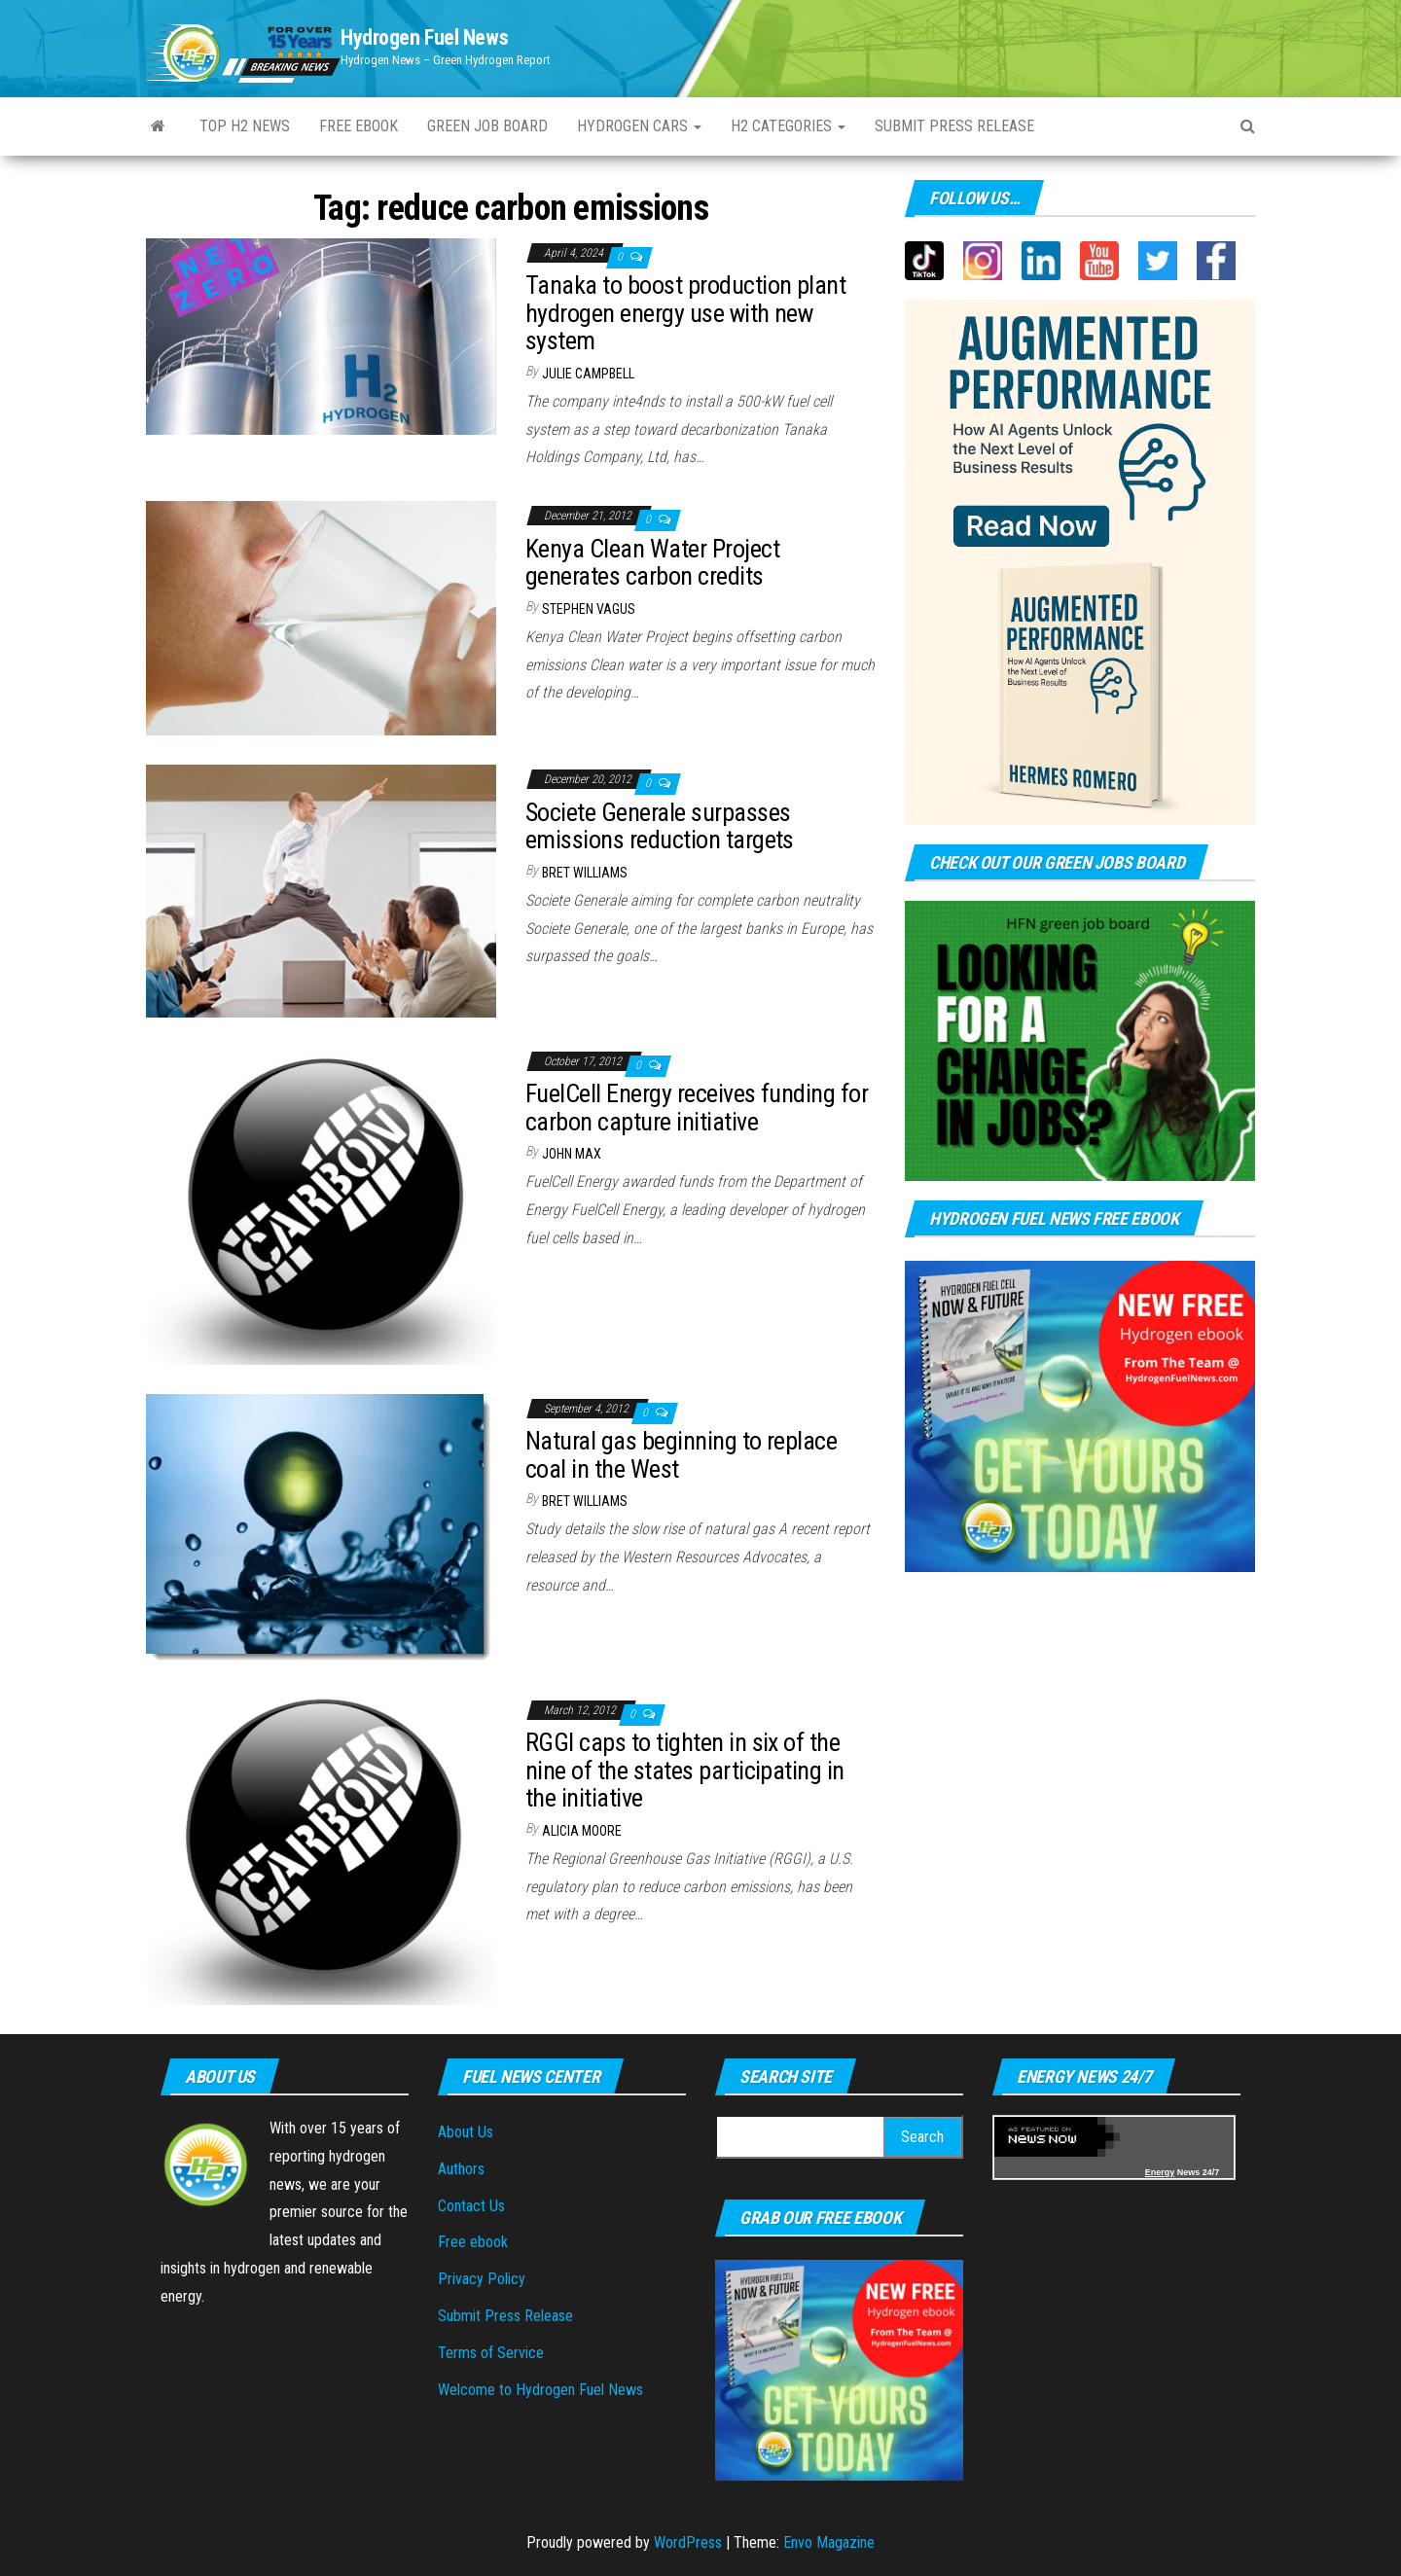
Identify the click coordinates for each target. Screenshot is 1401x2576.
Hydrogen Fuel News (424, 37)
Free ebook (358, 126)
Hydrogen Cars (639, 126)
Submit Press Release (505, 2316)
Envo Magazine (829, 2542)
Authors (461, 2169)
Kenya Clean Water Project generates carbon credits (652, 562)
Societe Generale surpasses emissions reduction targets (659, 826)
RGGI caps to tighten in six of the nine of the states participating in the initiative (684, 1770)
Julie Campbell (588, 373)
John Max (571, 1154)
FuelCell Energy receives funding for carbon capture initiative (696, 1107)
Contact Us (471, 2206)
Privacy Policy (481, 2279)
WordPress (688, 2542)
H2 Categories (788, 126)
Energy (1160, 2172)
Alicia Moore (582, 1831)
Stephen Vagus (588, 609)
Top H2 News (244, 126)
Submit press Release (954, 126)
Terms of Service (491, 2352)
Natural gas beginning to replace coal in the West (681, 1455)
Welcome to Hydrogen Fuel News (540, 2389)
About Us (465, 2132)
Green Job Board (487, 126)
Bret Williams (585, 872)
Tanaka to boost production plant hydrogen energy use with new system (685, 312)
